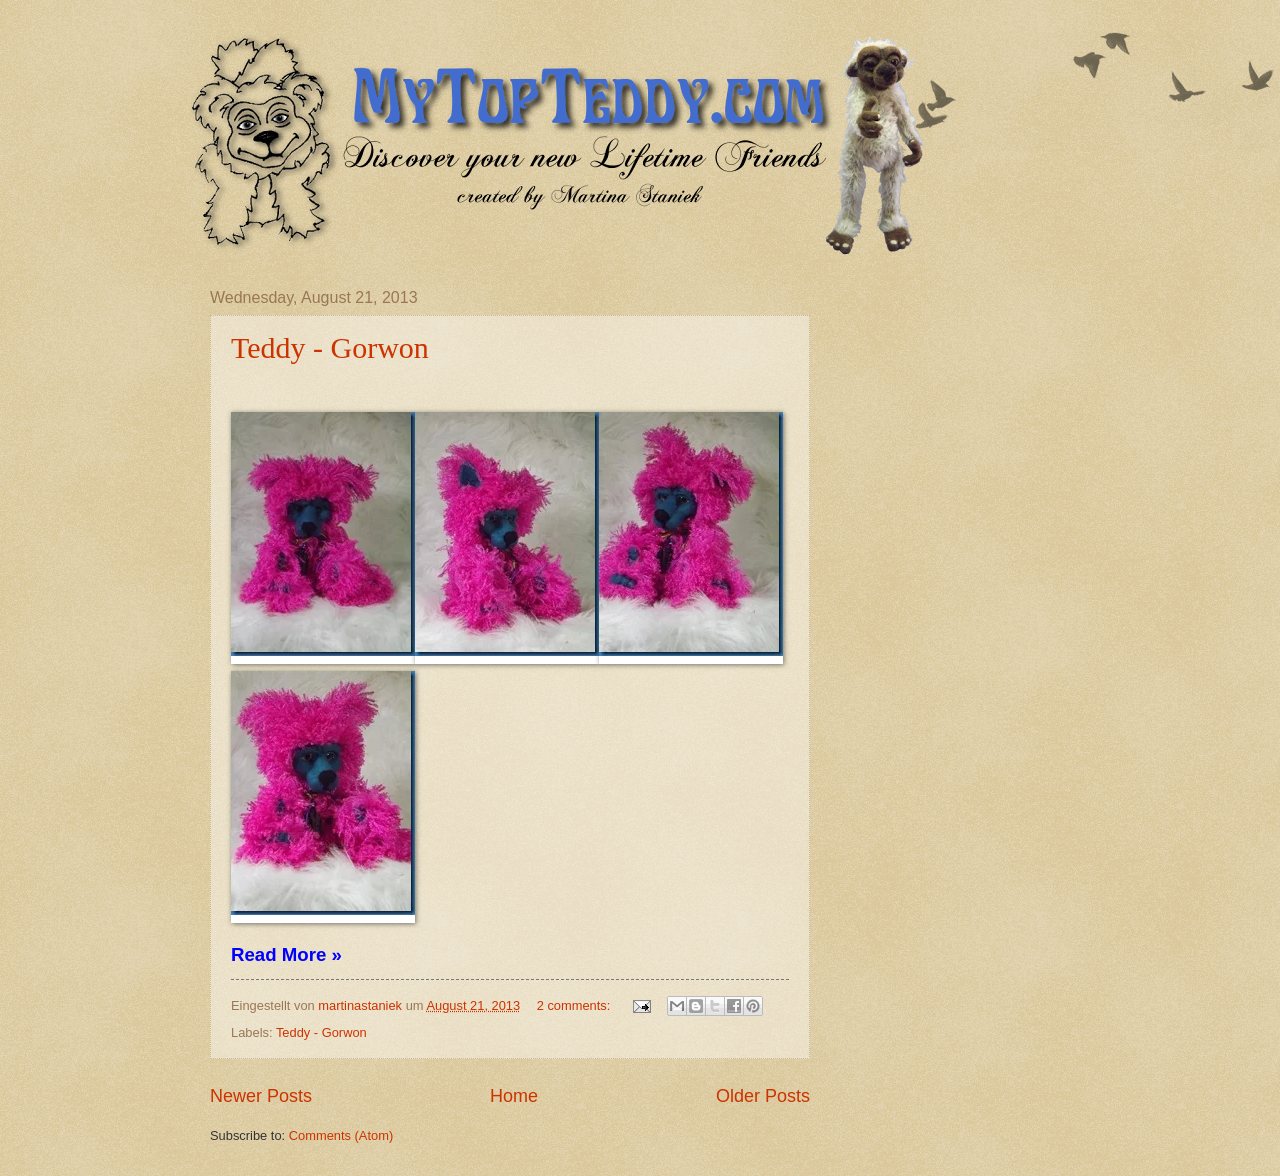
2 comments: (575, 1005)
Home (514, 1096)
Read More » (286, 954)
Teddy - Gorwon (330, 347)
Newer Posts (261, 1096)
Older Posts (763, 1096)
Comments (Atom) (341, 1135)
